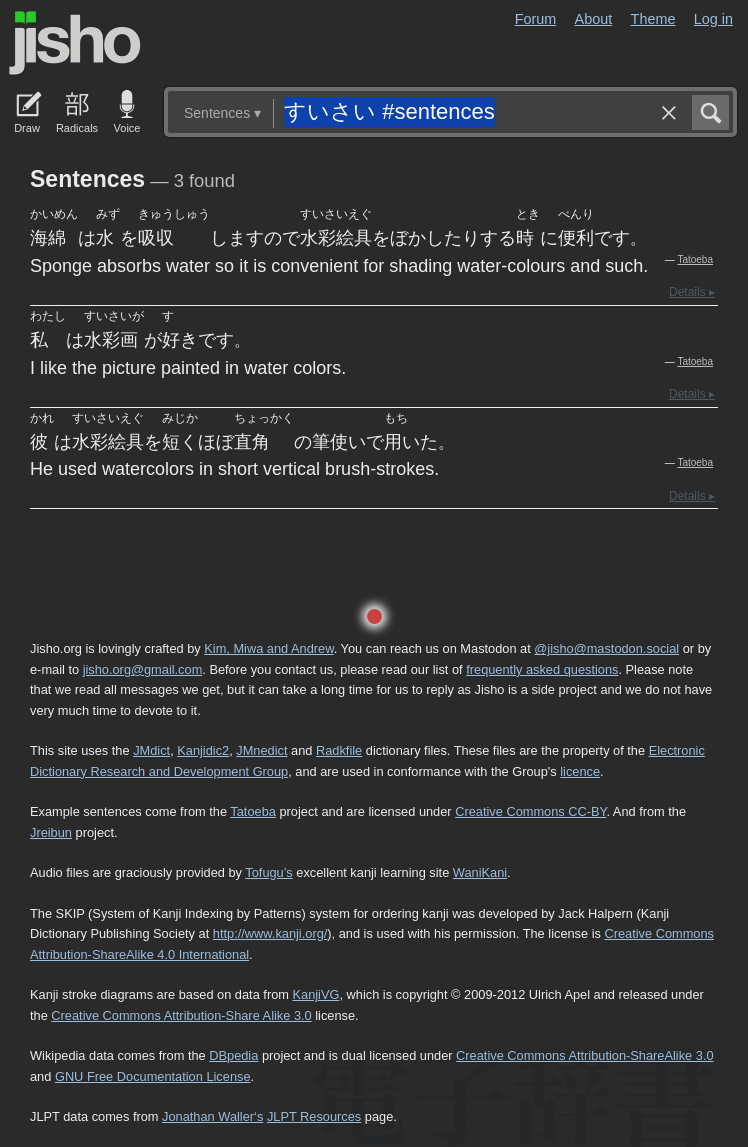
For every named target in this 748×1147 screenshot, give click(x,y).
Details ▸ (692, 292)
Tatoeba (695, 259)
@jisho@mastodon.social (606, 648)
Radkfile (339, 750)
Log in (713, 19)
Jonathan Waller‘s (212, 1116)
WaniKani (480, 872)
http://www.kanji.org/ (270, 933)
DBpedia (233, 1055)
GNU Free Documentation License (153, 1076)
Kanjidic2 (203, 750)
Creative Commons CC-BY (530, 811)
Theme (653, 19)
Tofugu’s (268, 872)
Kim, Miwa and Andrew (268, 648)
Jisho (75, 43)
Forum (536, 19)
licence (580, 771)
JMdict (151, 750)
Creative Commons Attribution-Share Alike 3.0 (181, 1015)
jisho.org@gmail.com (143, 669)
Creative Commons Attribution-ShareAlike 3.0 (584, 1055)
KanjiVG (315, 994)
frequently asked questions (542, 669)
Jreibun (51, 832)
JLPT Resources (314, 1116)
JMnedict (261, 750)
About (594, 19)
